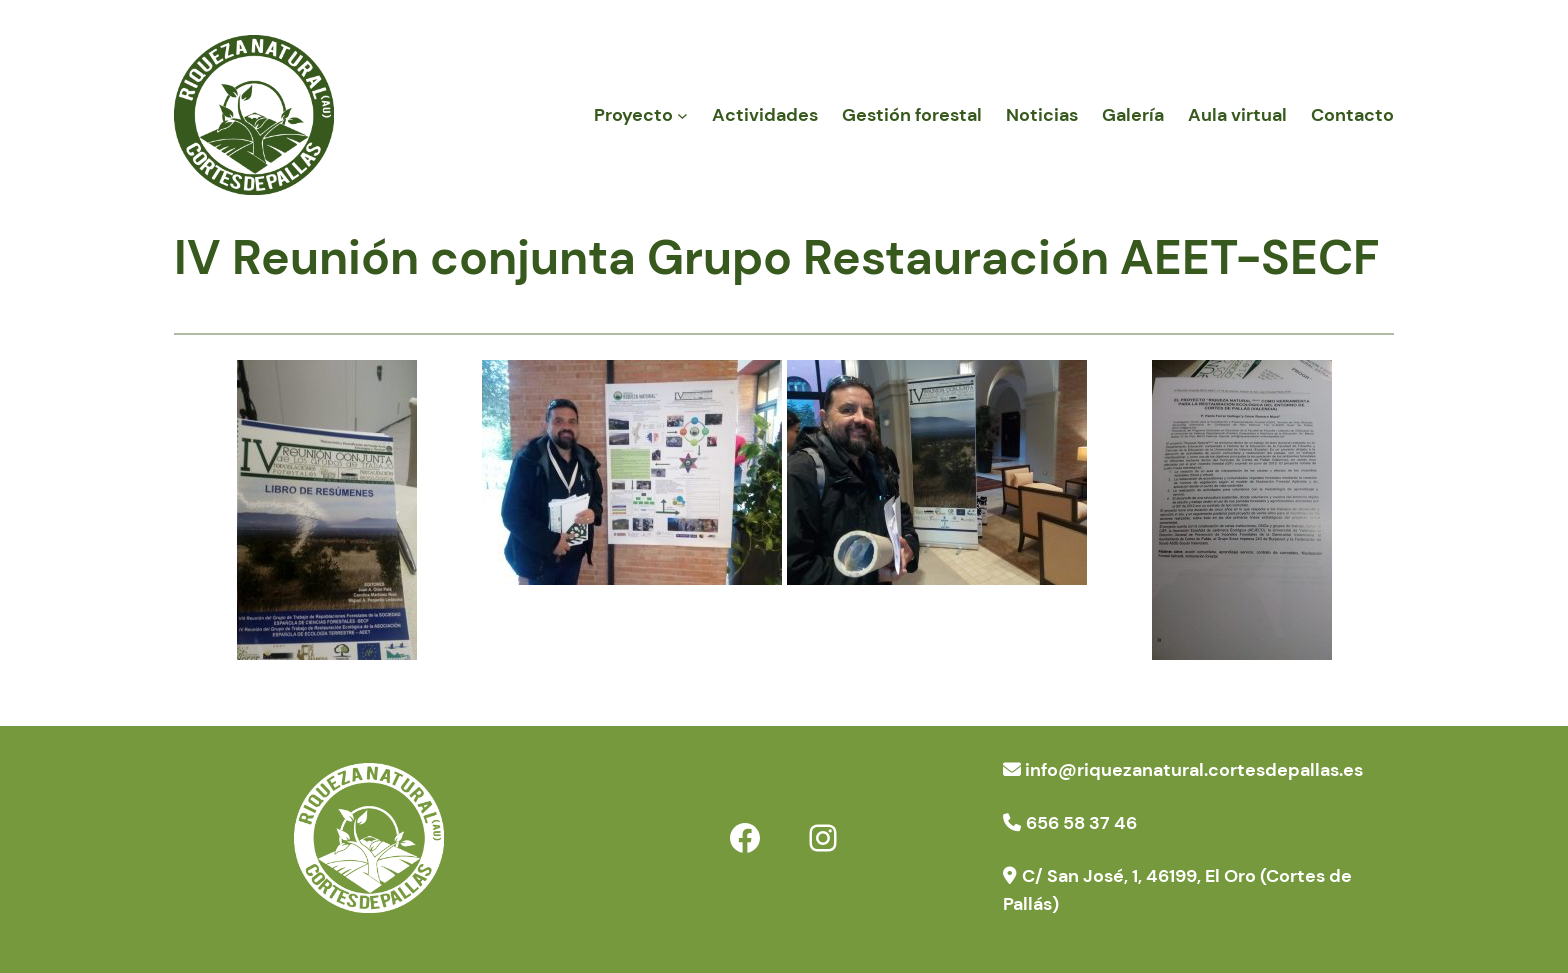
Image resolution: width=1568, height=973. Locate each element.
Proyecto (633, 115)
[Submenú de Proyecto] (682, 115)
